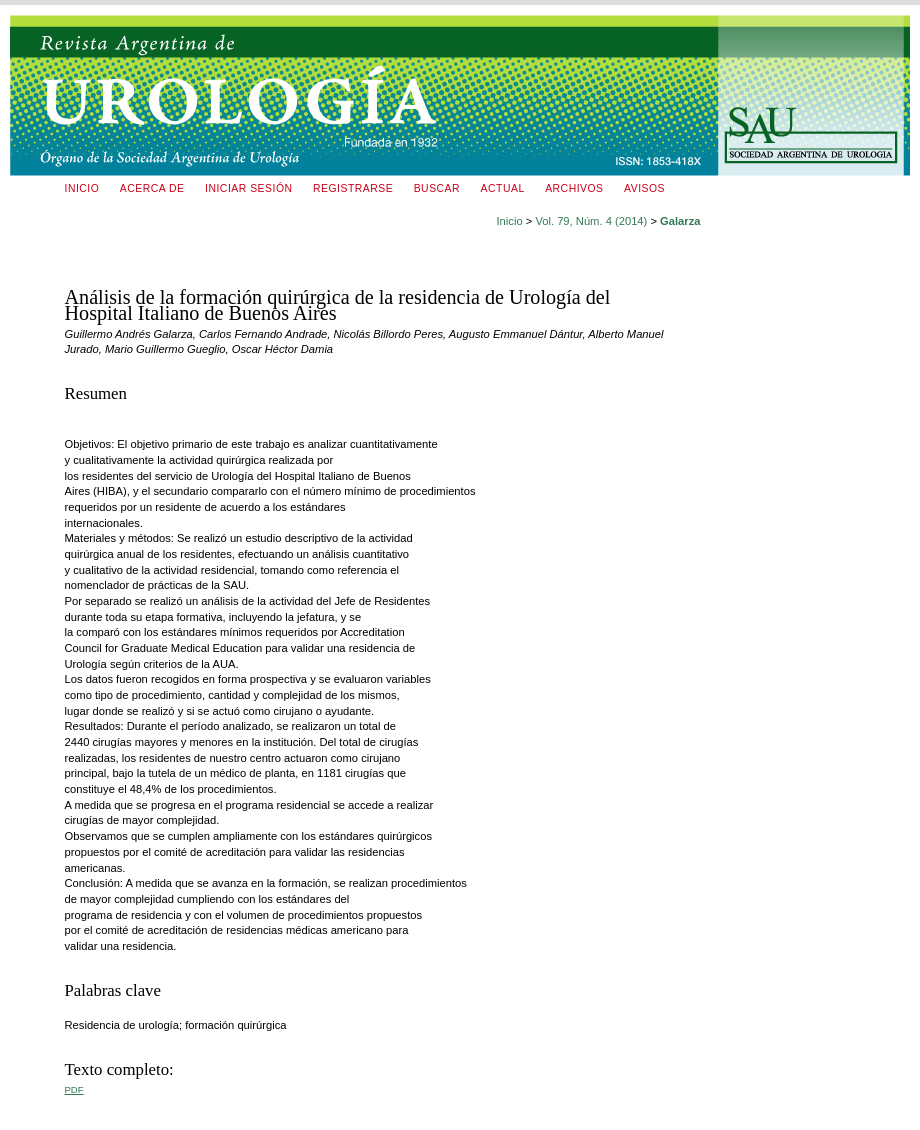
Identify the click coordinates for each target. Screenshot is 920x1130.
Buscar (437, 188)
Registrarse (353, 188)
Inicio (82, 188)
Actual (503, 188)
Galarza (680, 221)
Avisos (644, 188)
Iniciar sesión (249, 188)
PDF (74, 1089)
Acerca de (152, 188)
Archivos (574, 188)
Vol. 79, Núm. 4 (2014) (591, 221)
